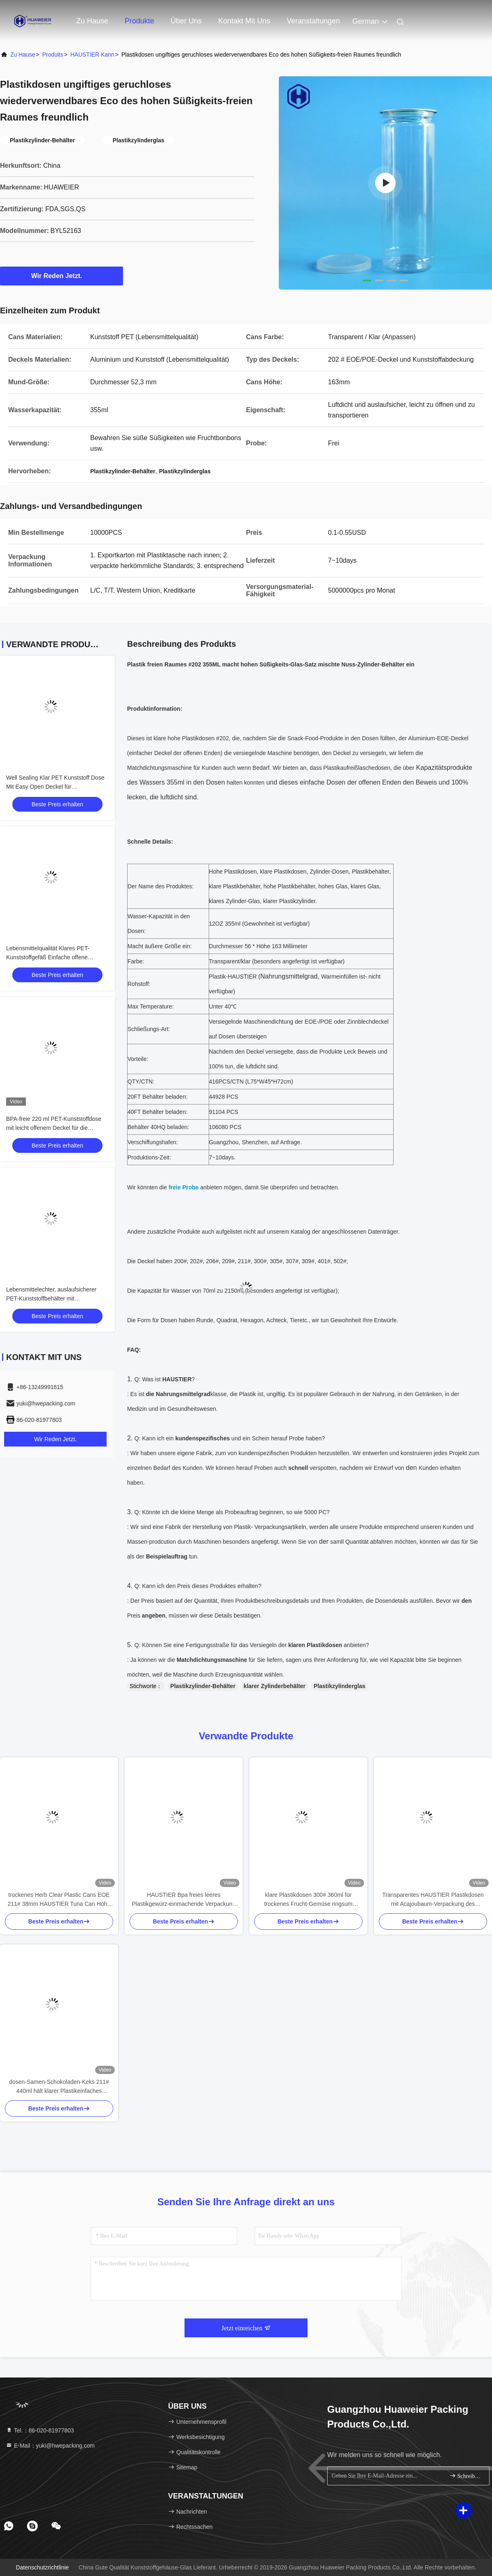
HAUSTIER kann (92, 54)
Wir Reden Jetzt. (61, 276)
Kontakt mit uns (244, 21)
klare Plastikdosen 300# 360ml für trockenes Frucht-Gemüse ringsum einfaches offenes (308, 1900)
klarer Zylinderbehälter (274, 1686)
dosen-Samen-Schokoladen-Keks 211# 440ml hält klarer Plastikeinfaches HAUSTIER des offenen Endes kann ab (59, 2087)
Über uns (186, 21)
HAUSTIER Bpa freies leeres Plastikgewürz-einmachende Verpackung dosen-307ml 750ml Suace (184, 1900)
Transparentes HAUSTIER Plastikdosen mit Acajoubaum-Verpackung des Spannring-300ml (433, 1900)
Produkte (139, 21)
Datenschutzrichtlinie (42, 2567)
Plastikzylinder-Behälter (202, 1686)
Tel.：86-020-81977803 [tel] (40, 2430)
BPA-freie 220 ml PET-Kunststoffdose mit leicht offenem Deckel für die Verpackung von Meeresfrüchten (53, 1128)
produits (52, 54)
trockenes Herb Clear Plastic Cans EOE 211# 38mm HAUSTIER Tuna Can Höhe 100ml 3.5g (59, 1900)
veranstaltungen (313, 21)
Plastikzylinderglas (339, 1686)
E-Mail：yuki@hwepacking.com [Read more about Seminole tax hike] (50, 2445)
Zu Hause (92, 21)
